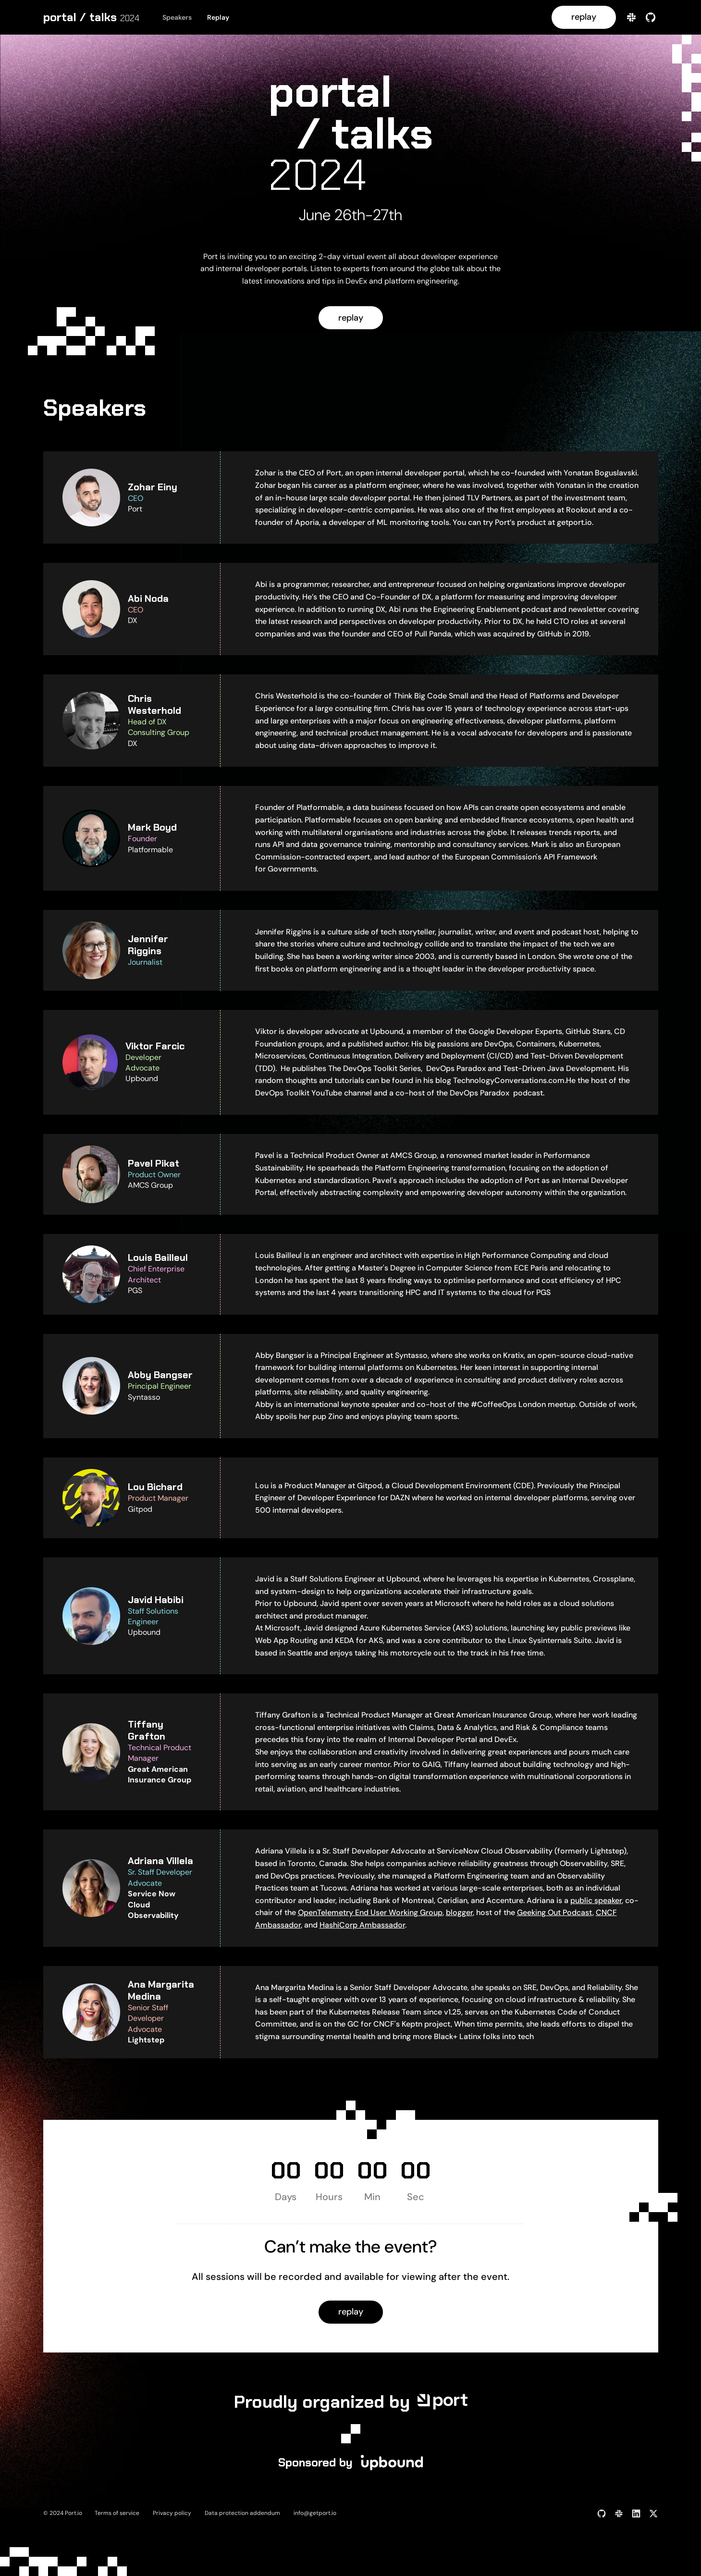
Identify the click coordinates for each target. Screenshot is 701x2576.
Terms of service (117, 2513)
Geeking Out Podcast (554, 1912)
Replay (218, 17)
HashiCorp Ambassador (362, 1925)
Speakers (177, 17)
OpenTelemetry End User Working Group (370, 1912)
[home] (91, 17)
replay (583, 17)
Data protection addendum (242, 2513)
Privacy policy (172, 2513)
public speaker (596, 1900)
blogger (459, 1912)
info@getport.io (315, 2513)
